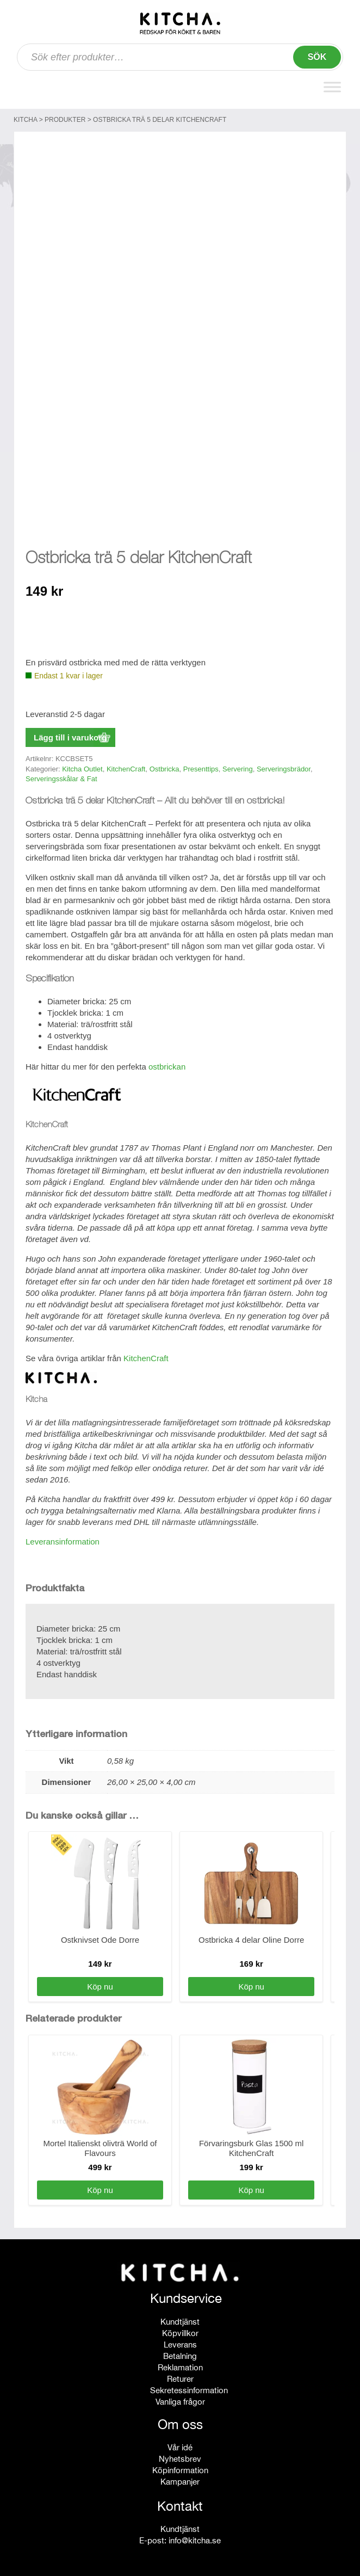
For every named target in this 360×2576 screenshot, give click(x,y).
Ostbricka (164, 766)
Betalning (180, 2353)
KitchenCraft (126, 766)
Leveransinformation (63, 1538)
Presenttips (201, 766)
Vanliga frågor (180, 2399)
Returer (180, 2376)
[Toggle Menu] (332, 87)
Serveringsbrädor (284, 766)
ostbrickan (166, 1063)
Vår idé (180, 2444)
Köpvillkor (180, 2330)
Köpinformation (180, 2467)
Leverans (180, 2341)
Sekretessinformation (189, 2387)
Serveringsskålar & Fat (61, 776)
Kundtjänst (180, 2319)
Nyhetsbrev (180, 2456)
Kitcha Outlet (82, 766)
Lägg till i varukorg (70, 734)
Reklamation (180, 2364)
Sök (317, 56)
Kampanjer (180, 2479)
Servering (237, 766)
